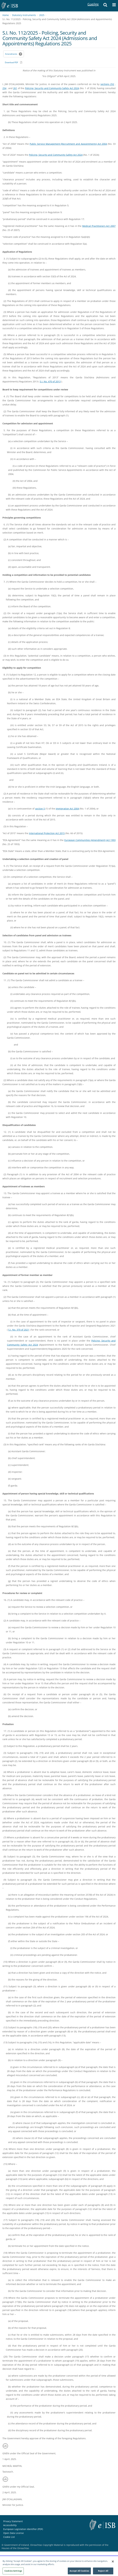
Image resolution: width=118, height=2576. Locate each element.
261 (15, 88)
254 (4, 88)
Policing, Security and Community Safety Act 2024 (52, 88)
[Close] (112, 2563)
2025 (41, 15)
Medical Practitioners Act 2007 (99, 226)
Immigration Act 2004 (67, 808)
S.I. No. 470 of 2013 (50, 381)
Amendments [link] (11, 54)
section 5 (40, 808)
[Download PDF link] (13, 62)
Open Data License (13, 2533)
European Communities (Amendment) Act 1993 (90, 840)
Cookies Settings (13, 2572)
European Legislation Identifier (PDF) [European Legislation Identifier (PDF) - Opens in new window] (23, 2529)
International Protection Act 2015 (47, 833)
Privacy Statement (13, 2521)
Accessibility (10, 2525)
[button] (105, 5)
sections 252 (107, 84)
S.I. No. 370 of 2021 (18, 1329)
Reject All (103, 2572)
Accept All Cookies (79, 2572)
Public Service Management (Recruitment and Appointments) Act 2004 (68, 143)
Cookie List (9, 2536)
